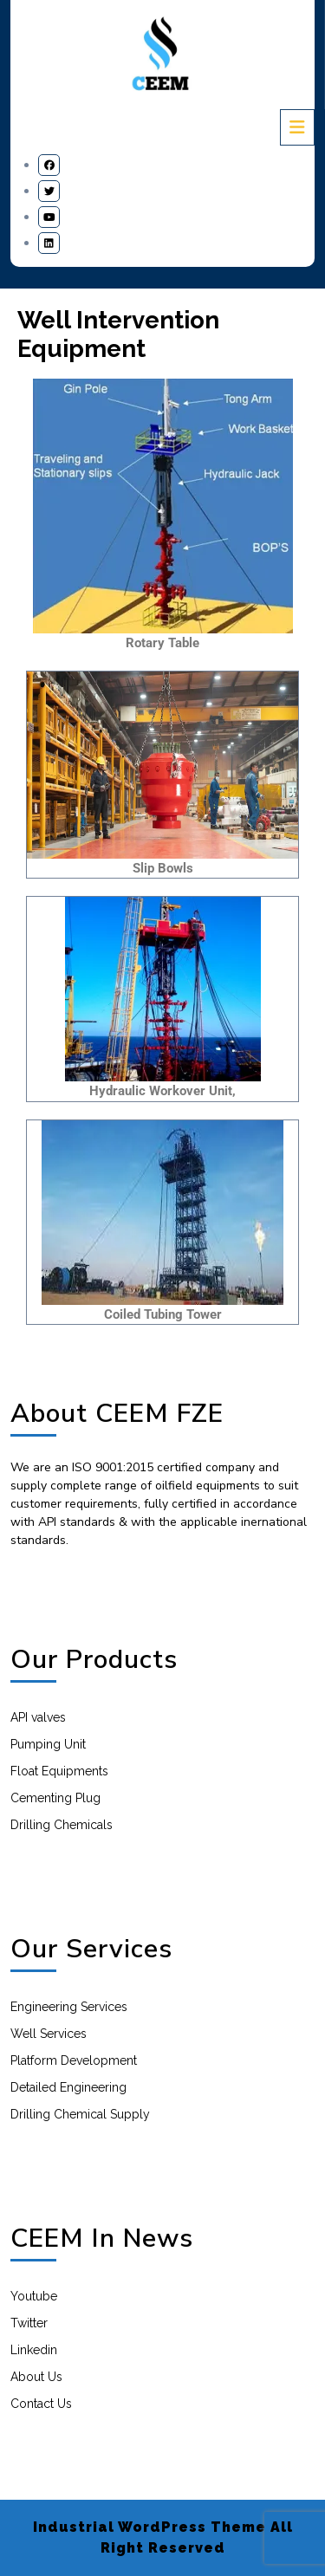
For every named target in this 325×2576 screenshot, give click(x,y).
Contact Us (41, 2404)
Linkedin (33, 2350)
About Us (36, 2377)
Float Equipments (59, 1771)
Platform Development (73, 2060)
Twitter (29, 2323)
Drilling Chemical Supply (80, 2114)
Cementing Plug (55, 1798)
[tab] (297, 127)
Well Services (48, 2034)
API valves (38, 1717)
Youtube (33, 2296)
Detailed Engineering (68, 2087)
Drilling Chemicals (61, 1825)
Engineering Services (68, 2007)
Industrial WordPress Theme (149, 2527)
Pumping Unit (48, 1744)
